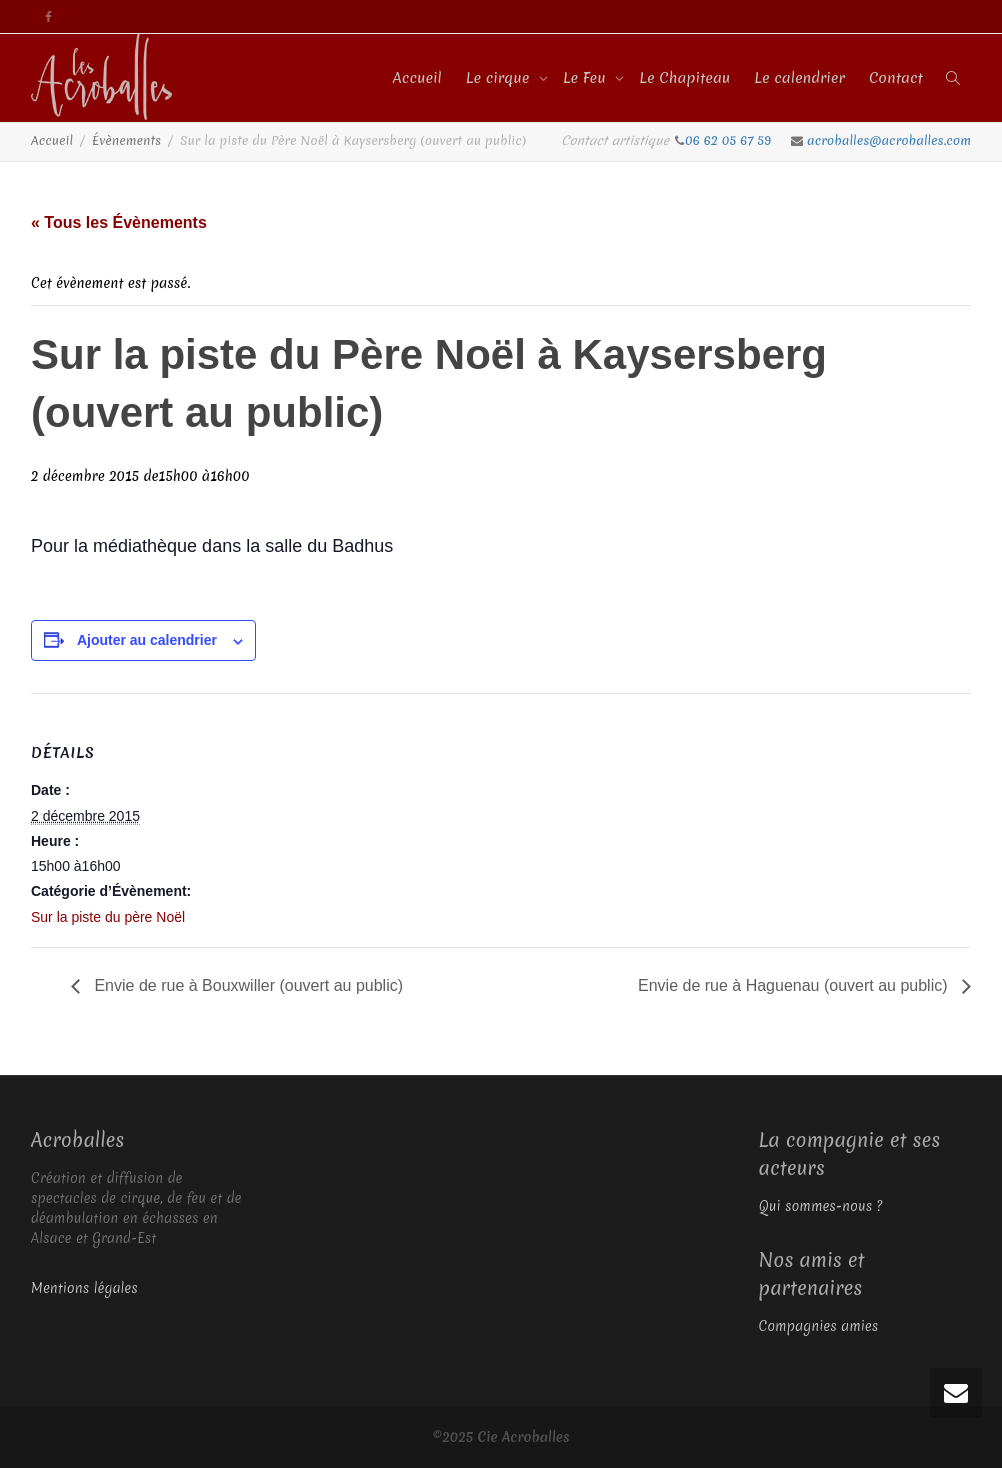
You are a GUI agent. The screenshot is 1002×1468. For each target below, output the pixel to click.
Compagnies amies (819, 1326)
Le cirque (500, 78)
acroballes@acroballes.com (889, 140)
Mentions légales (84, 1288)
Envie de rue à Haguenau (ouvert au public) (795, 985)
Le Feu (586, 78)
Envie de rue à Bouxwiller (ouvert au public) (246, 985)
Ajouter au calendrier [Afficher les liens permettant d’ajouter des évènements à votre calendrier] (147, 640)
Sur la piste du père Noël (108, 917)
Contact (896, 78)
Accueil (417, 78)
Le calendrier (799, 78)
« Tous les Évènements (119, 222)
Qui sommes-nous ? (821, 1206)
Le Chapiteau (684, 78)
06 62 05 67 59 (730, 140)
